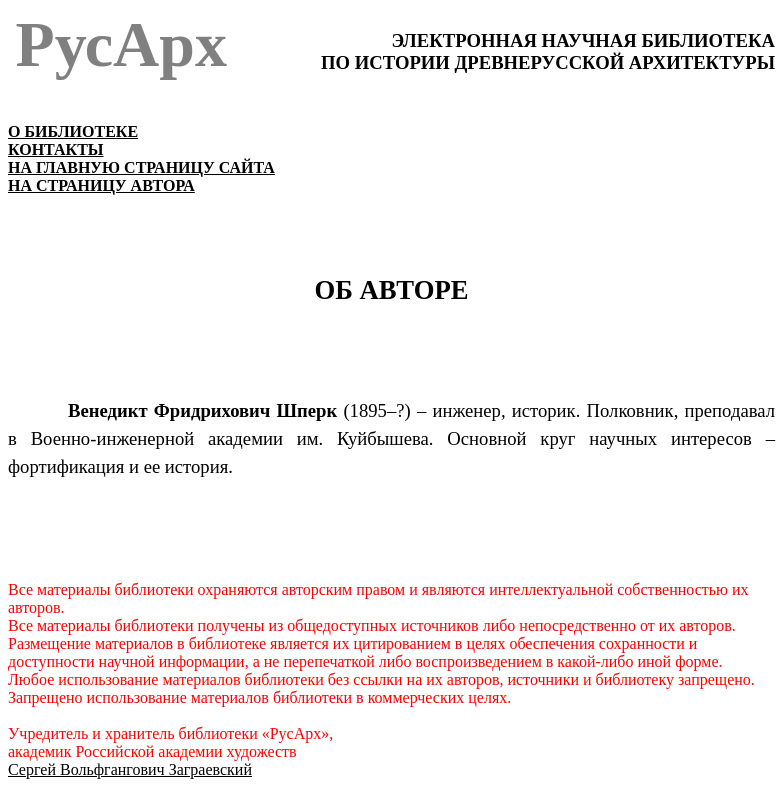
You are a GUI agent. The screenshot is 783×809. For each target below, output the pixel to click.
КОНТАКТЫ (56, 149)
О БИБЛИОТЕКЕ (73, 131)
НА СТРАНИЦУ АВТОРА (101, 185)
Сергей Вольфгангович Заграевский (130, 769)
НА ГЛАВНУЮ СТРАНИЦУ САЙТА (141, 167)
